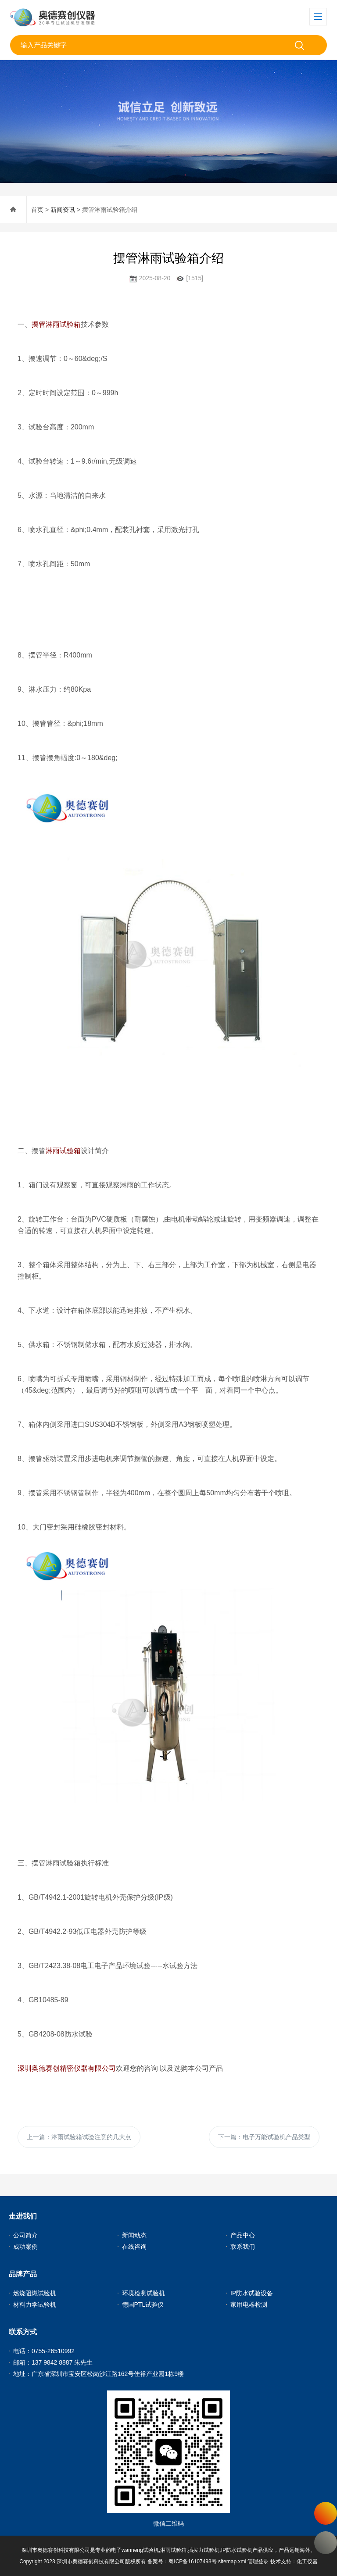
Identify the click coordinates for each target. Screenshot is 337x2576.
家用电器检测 (248, 2304)
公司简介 (25, 2235)
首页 (37, 209)
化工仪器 (307, 2561)
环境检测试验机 (143, 2293)
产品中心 (242, 2235)
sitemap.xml (232, 2561)
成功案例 (25, 2246)
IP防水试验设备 (251, 2293)
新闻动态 (134, 2235)
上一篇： (79, 2136)
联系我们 (242, 2246)
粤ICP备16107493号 (192, 2561)
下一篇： (264, 2136)
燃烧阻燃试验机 (34, 2293)
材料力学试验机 (34, 2304)
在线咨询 (134, 2246)
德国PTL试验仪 (143, 2304)
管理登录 (258, 2561)
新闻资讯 (62, 209)
